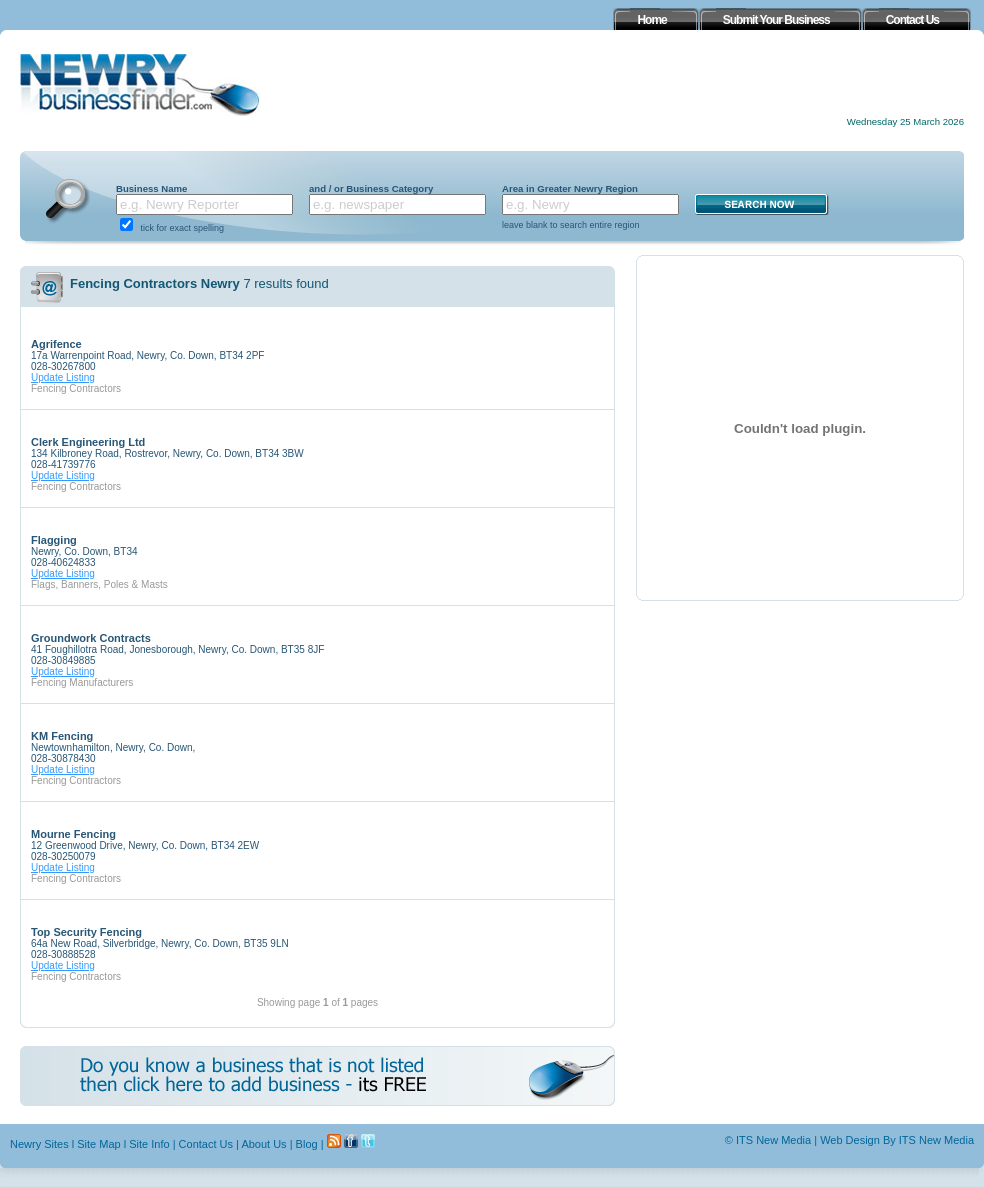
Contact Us (206, 1144)
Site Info (149, 1144)
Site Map (98, 1144)
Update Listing (63, 377)
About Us (263, 1144)
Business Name (151, 188)
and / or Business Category (371, 188)
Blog (307, 1144)
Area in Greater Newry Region (570, 188)
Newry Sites (39, 1144)
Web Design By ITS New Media (897, 1140)
